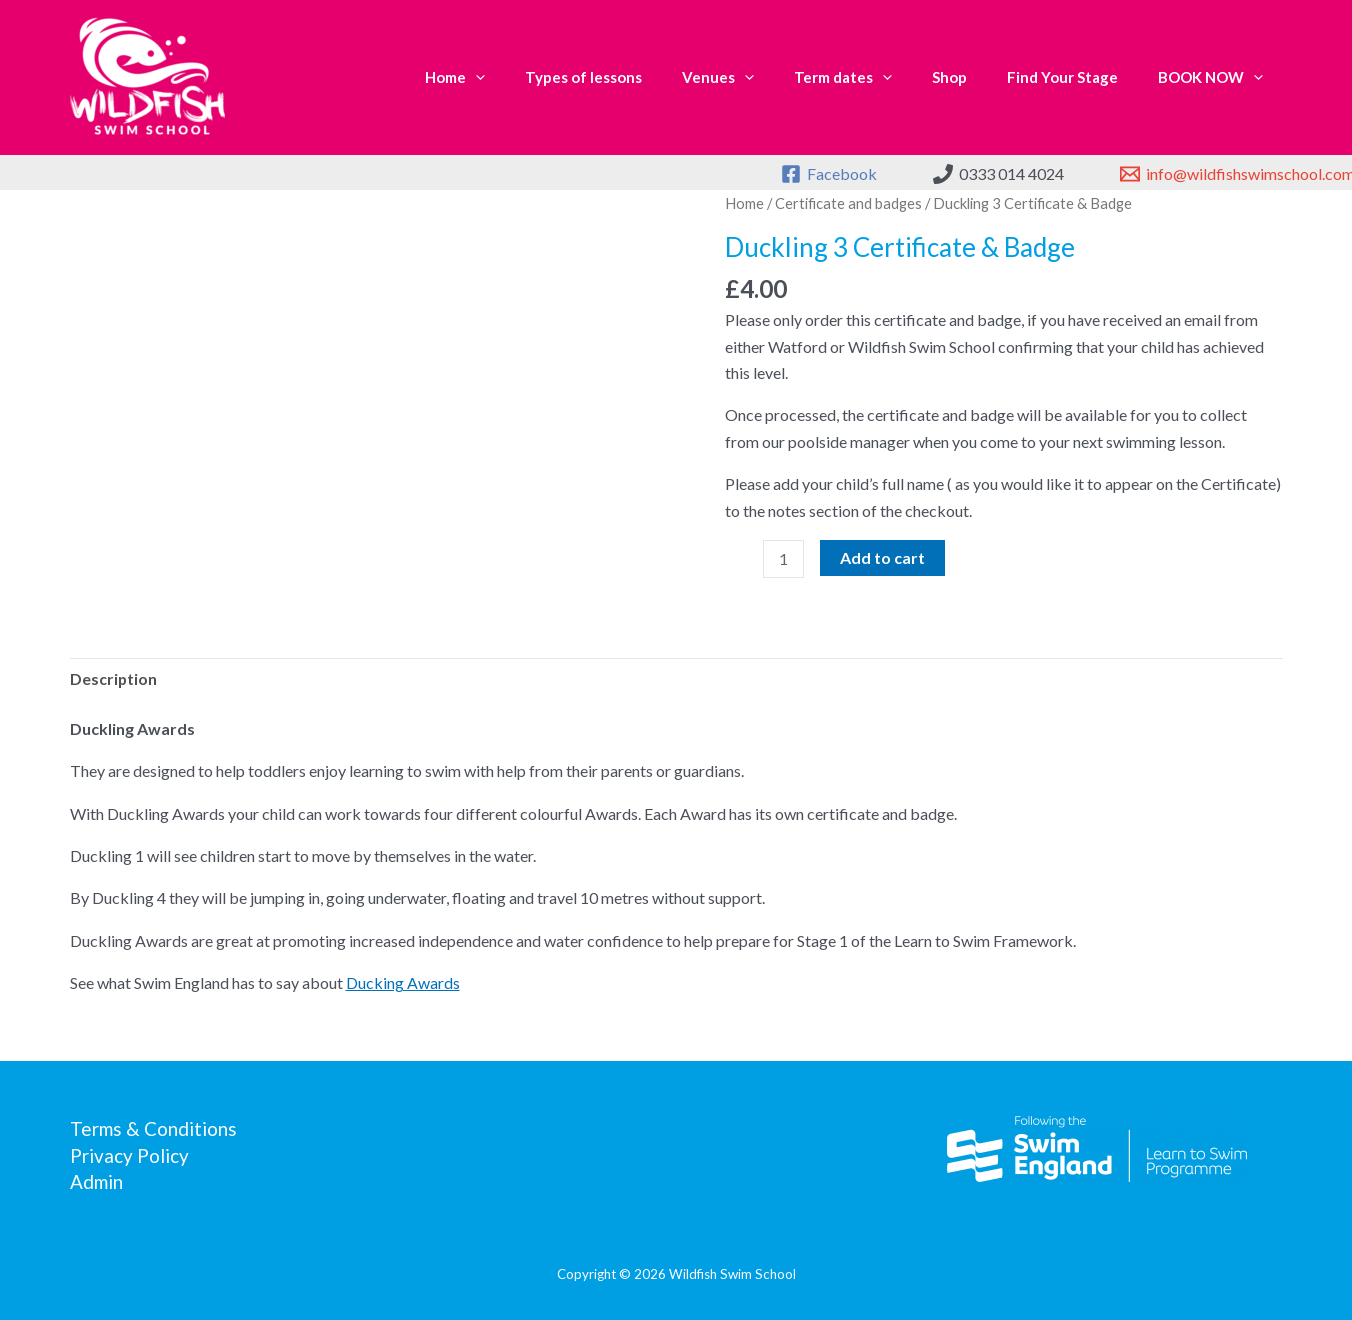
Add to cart (883, 556)
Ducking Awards (403, 982)
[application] (475, 77)
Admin (96, 1181)
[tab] (114, 678)
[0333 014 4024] (998, 174)
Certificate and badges (848, 203)
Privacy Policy (129, 1154)
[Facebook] (829, 174)
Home (744, 203)
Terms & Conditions (153, 1128)
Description (114, 677)
